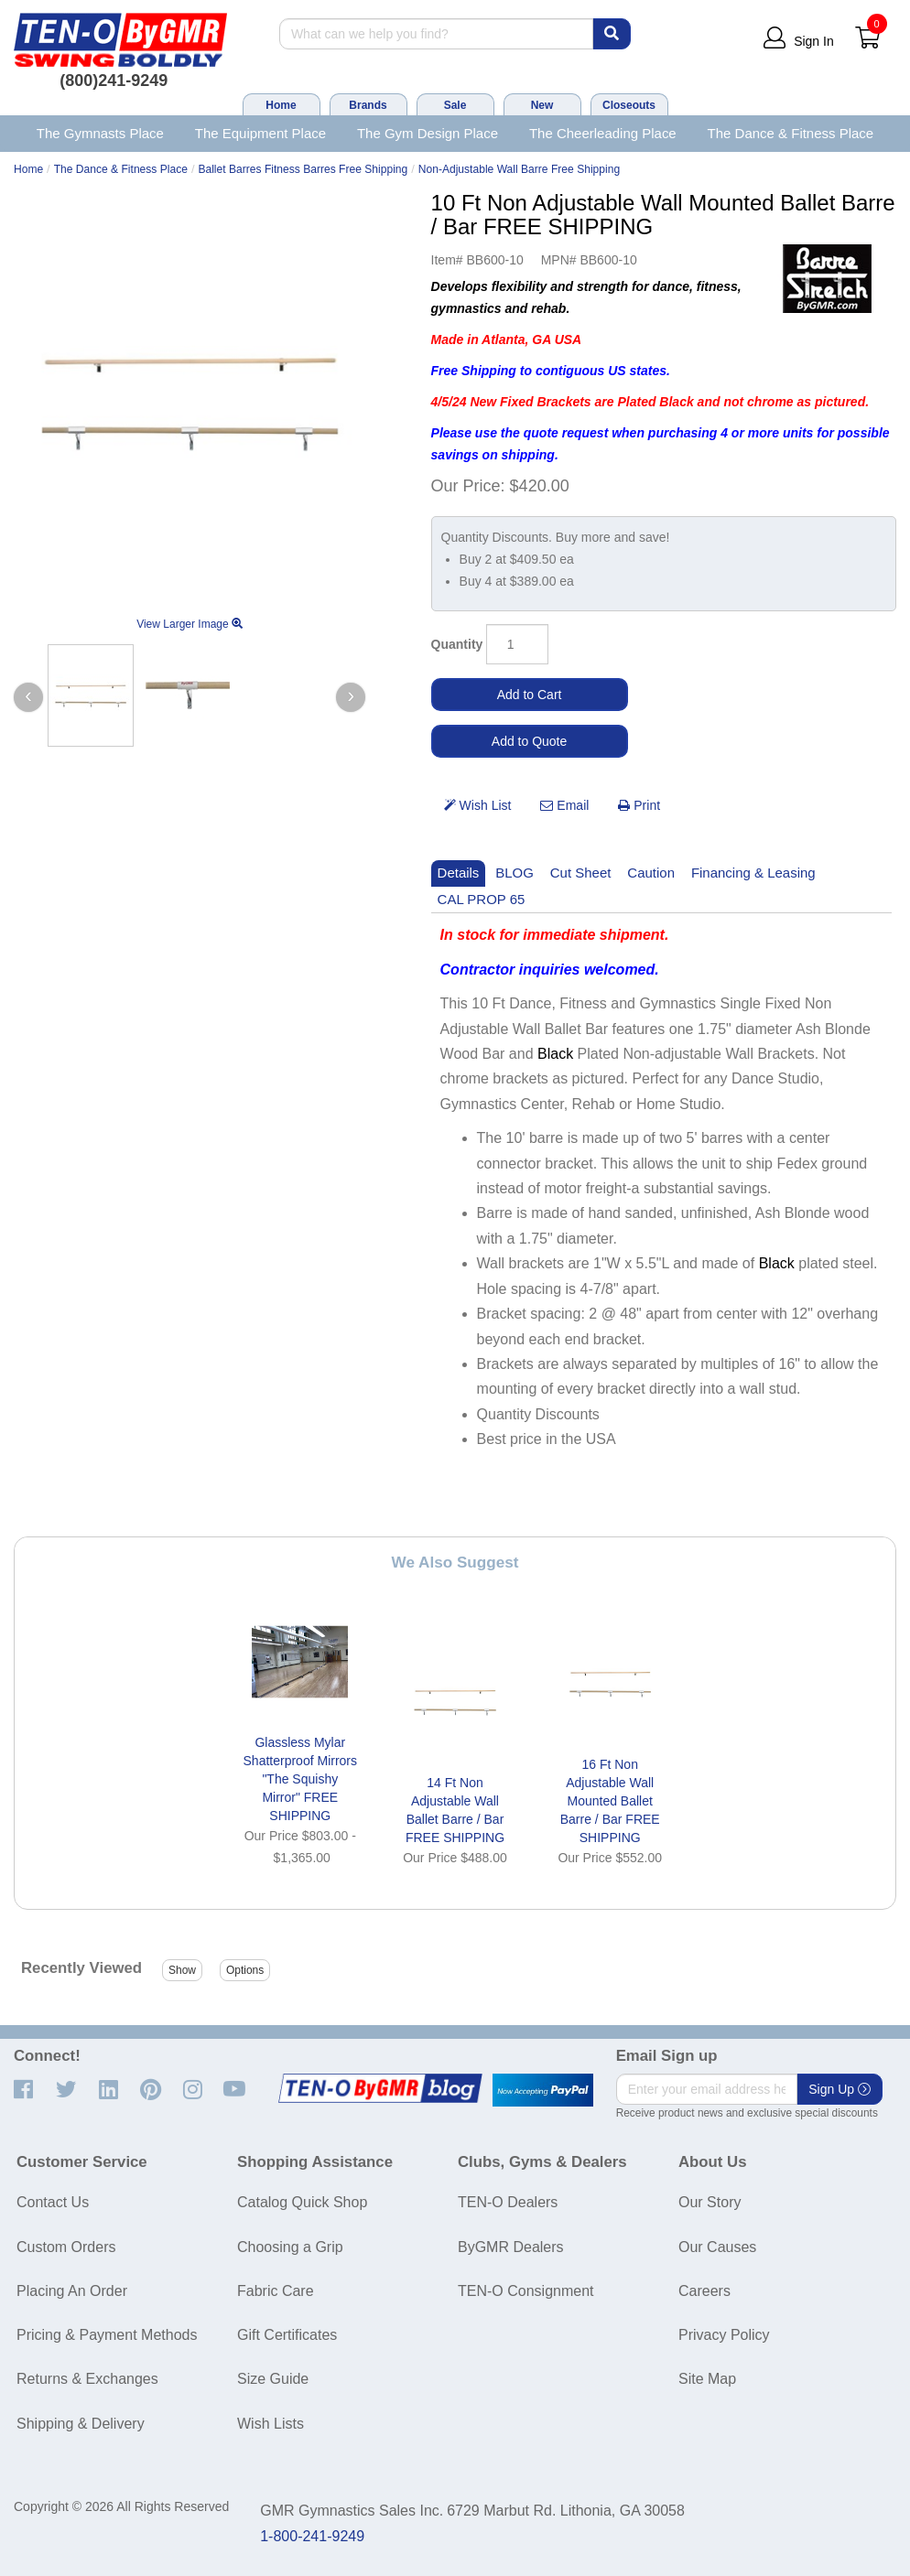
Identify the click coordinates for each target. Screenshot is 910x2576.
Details (459, 872)
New (542, 105)
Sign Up (839, 2089)
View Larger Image (189, 624)
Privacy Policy (724, 2335)
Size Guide (273, 2379)
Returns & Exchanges (87, 2379)
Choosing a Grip (290, 2247)
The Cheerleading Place (603, 133)
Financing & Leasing (753, 872)
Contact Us (52, 2202)
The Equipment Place (260, 133)
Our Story (709, 2202)
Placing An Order (71, 2291)
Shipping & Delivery (80, 2423)
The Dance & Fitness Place (791, 133)
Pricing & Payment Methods (106, 2335)
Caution (651, 872)
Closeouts (628, 105)
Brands (367, 105)
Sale (455, 105)
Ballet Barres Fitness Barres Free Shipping (302, 169)
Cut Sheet (581, 872)
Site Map (707, 2379)
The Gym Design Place (427, 133)
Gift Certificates (287, 2335)
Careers (704, 2291)
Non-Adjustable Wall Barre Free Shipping (519, 169)
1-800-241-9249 (312, 2536)
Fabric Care (275, 2291)
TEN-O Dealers (508, 2202)
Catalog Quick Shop (302, 2202)
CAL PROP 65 (481, 899)
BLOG (514, 872)
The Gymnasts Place (100, 133)
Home (280, 105)
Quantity (457, 644)
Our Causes (717, 2247)
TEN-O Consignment (526, 2291)
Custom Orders (65, 2247)
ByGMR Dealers (511, 2247)
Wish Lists (270, 2423)
